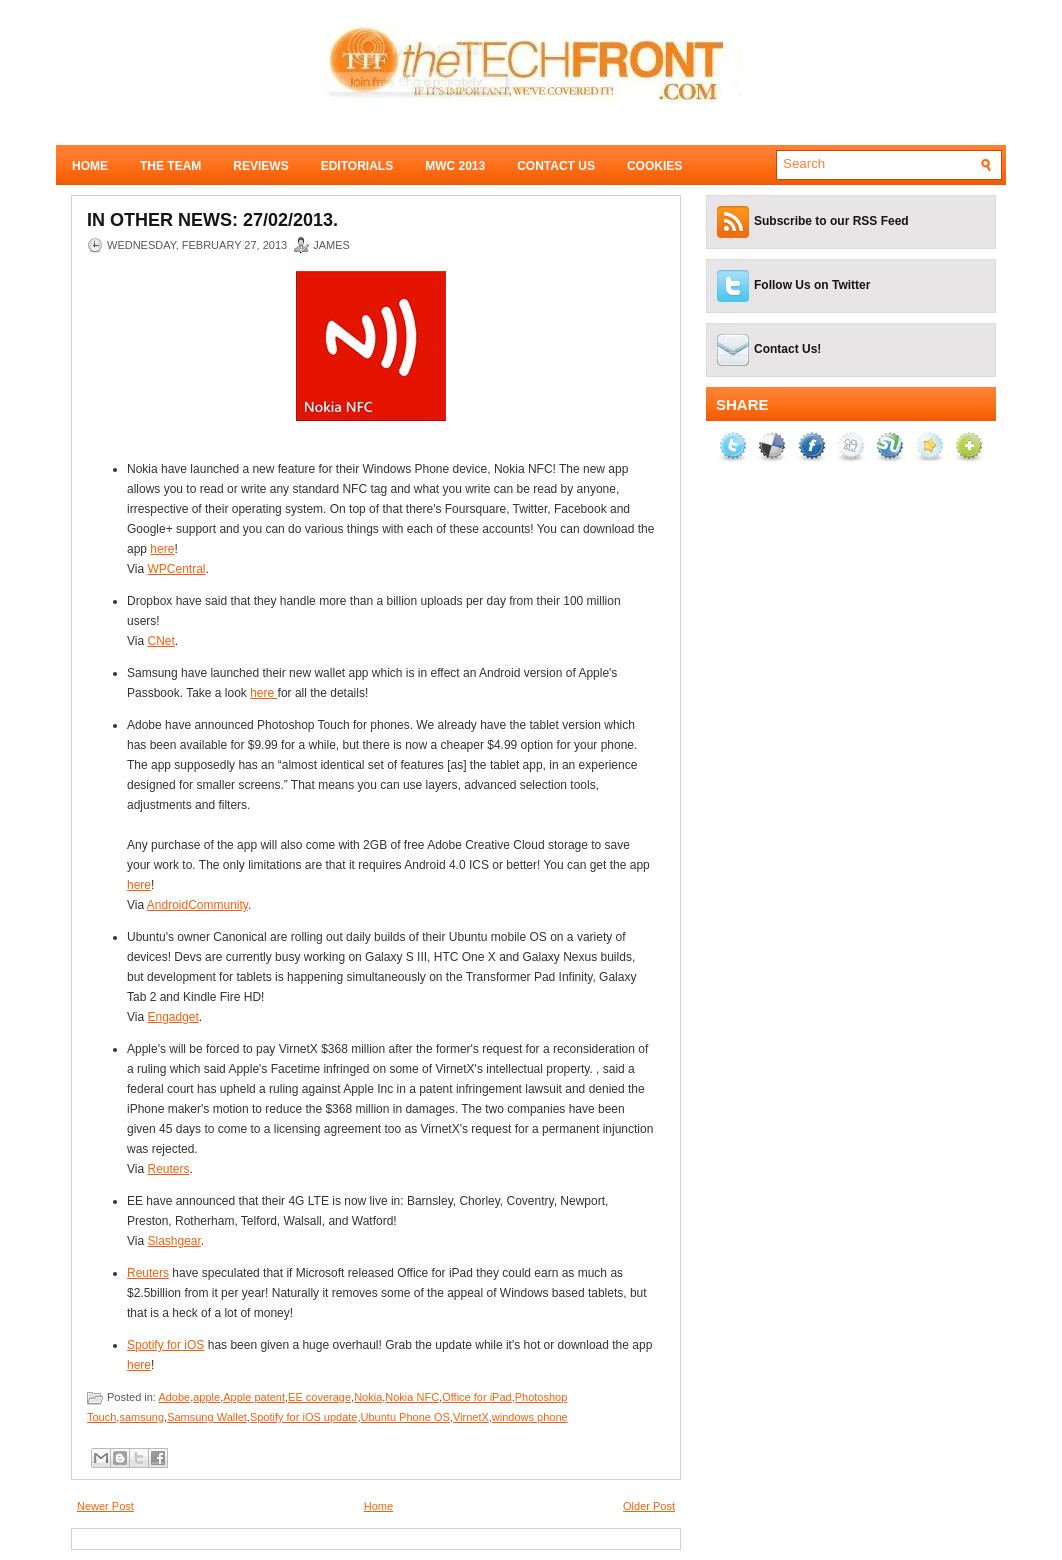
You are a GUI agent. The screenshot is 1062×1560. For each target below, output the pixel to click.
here (162, 549)
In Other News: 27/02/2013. (212, 220)
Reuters (168, 1169)
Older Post (649, 1506)
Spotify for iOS (165, 1345)
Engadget (172, 1017)
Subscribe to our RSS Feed (831, 221)
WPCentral (176, 569)
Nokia (368, 1397)
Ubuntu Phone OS (405, 1417)
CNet (160, 641)
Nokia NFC (412, 1397)
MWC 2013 (455, 166)
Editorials (357, 166)
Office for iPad (477, 1397)
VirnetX (471, 1417)
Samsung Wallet (207, 1417)
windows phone (530, 1417)
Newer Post (105, 1506)
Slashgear (173, 1241)
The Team (170, 166)
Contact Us (556, 166)
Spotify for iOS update (304, 1417)
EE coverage (319, 1397)
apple (206, 1397)
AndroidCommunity (197, 905)
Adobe (174, 1397)
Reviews (260, 166)
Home (90, 166)
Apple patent (254, 1397)
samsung (141, 1417)
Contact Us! (787, 349)
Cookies (654, 166)
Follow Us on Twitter (812, 285)
